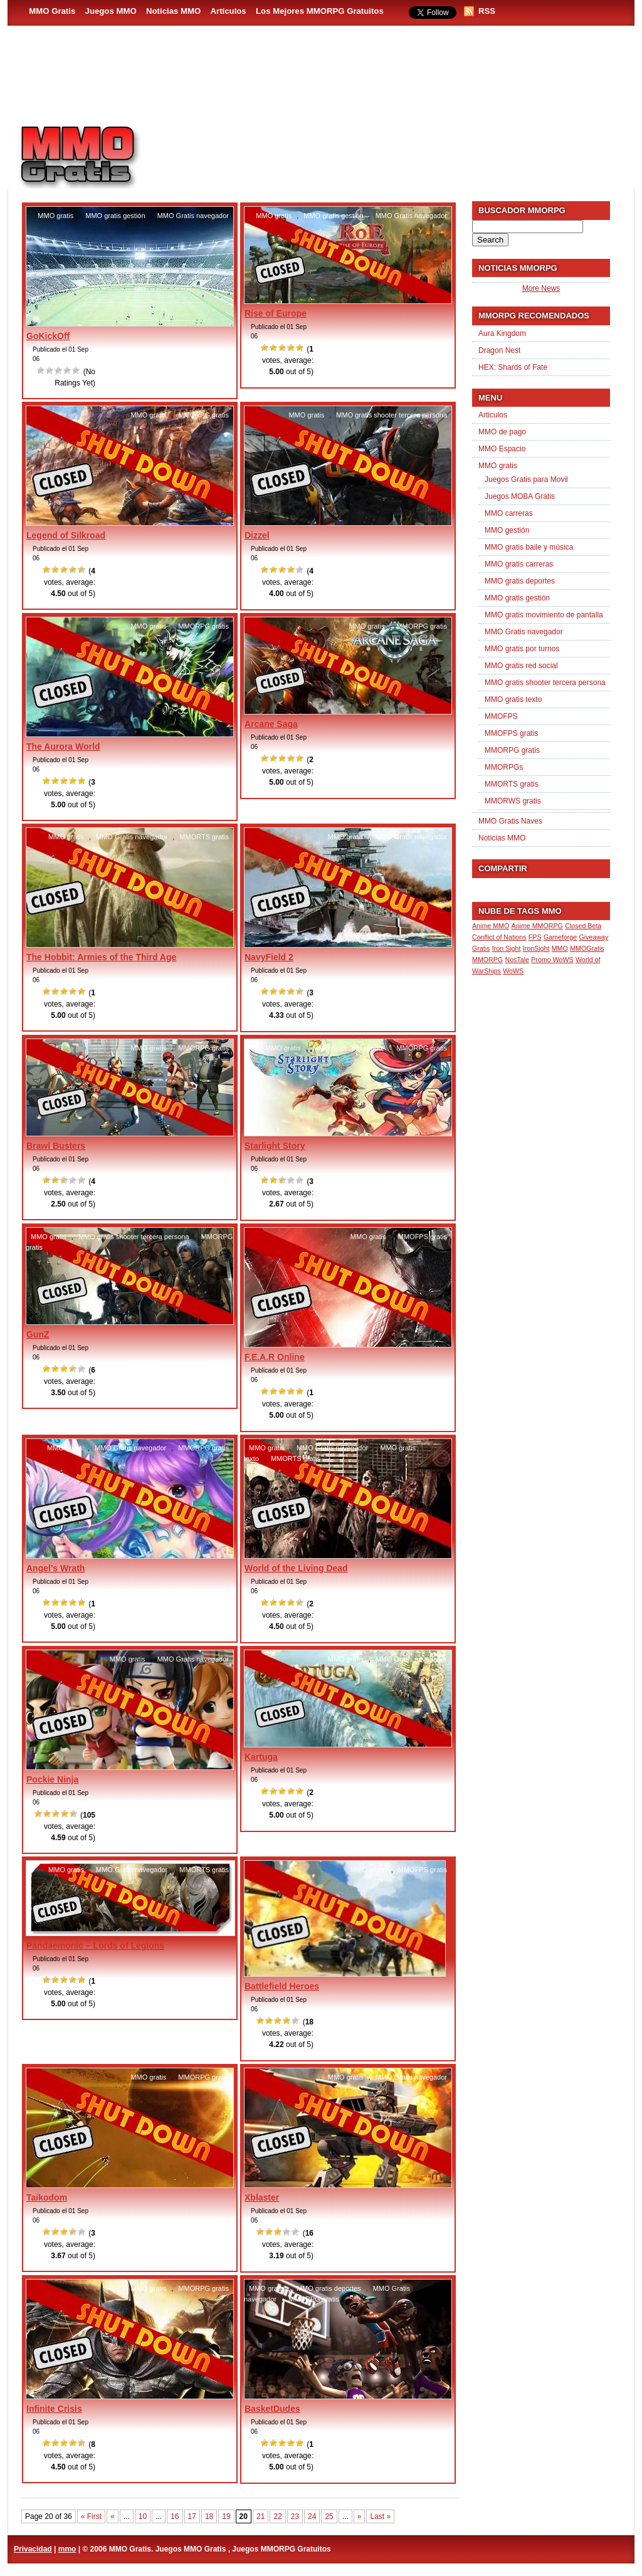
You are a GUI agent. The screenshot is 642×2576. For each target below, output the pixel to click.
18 (209, 2516)
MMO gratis (55, 215)
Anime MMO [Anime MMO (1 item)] (490, 925)
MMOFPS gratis (422, 1236)
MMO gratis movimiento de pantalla (544, 614)
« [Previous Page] (112, 2516)
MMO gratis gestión (115, 215)
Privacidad (33, 2549)
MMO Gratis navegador (193, 215)
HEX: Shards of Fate (512, 367)
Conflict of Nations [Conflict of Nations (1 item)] (499, 937)
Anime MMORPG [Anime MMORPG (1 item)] (537, 925)
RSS (486, 11)
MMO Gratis (52, 11)
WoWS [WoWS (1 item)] (513, 971)
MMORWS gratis (513, 801)
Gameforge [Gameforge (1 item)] (560, 937)
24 (312, 2516)
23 (295, 2516)
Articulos (492, 415)
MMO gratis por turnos (522, 648)
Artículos (228, 11)
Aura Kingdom (502, 333)
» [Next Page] (359, 2516)
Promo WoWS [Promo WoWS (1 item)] (552, 959)
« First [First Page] (91, 2516)
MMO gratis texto (513, 699)
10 (143, 2516)
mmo (67, 2549)
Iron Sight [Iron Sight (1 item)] (506, 948)
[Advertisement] (394, 151)
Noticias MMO (173, 11)
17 (192, 2516)
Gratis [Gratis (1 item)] (481, 948)
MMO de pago (502, 431)
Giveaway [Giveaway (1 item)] (594, 937)
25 (329, 2516)
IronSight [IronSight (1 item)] (536, 948)
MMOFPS (501, 716)
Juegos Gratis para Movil (526, 479)
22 (277, 2516)
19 (226, 2516)
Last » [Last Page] (380, 2516)
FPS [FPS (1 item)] (535, 937)
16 (175, 2516)
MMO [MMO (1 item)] (560, 948)
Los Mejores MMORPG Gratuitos (320, 11)
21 (260, 2516)
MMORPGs (504, 767)
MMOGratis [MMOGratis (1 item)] (587, 948)
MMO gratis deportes (329, 2288)
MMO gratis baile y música (529, 547)
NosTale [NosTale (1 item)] (517, 959)
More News (541, 288)
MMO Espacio (501, 448)
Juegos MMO (111, 11)
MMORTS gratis (204, 836)
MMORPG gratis (203, 415)
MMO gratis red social (521, 665)
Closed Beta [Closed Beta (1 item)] (583, 925)
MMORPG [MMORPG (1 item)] (487, 959)
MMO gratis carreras (519, 564)
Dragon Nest (499, 350)
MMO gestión (507, 530)
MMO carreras (509, 513)
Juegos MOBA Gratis (520, 496)
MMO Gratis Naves (510, 821)
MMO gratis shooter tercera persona (391, 415)
